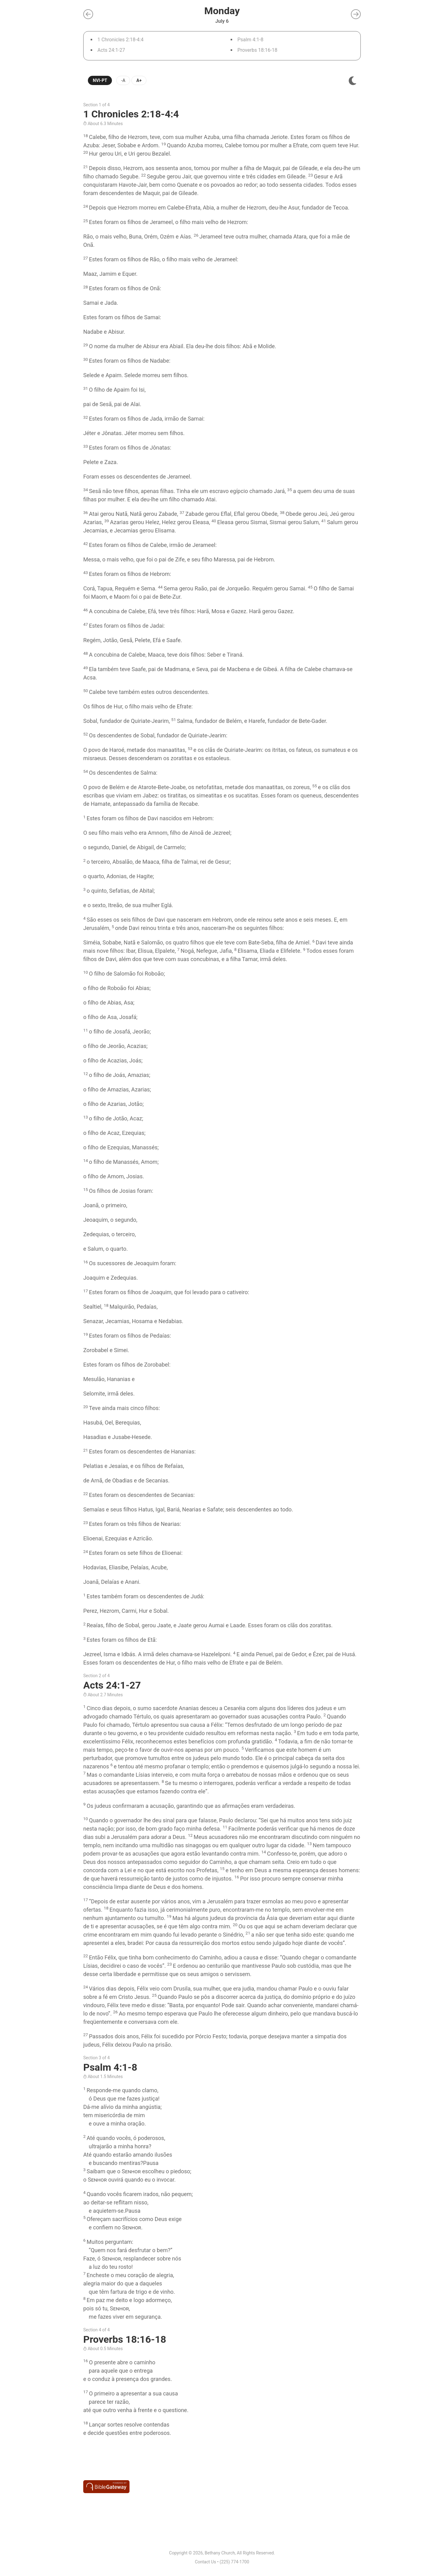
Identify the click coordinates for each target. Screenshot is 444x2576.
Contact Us (205, 2561)
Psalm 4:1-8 (250, 40)
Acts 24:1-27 (111, 50)
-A (123, 80)
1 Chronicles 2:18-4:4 (120, 40)
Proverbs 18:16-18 (257, 50)
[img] (352, 81)
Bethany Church (220, 2552)
